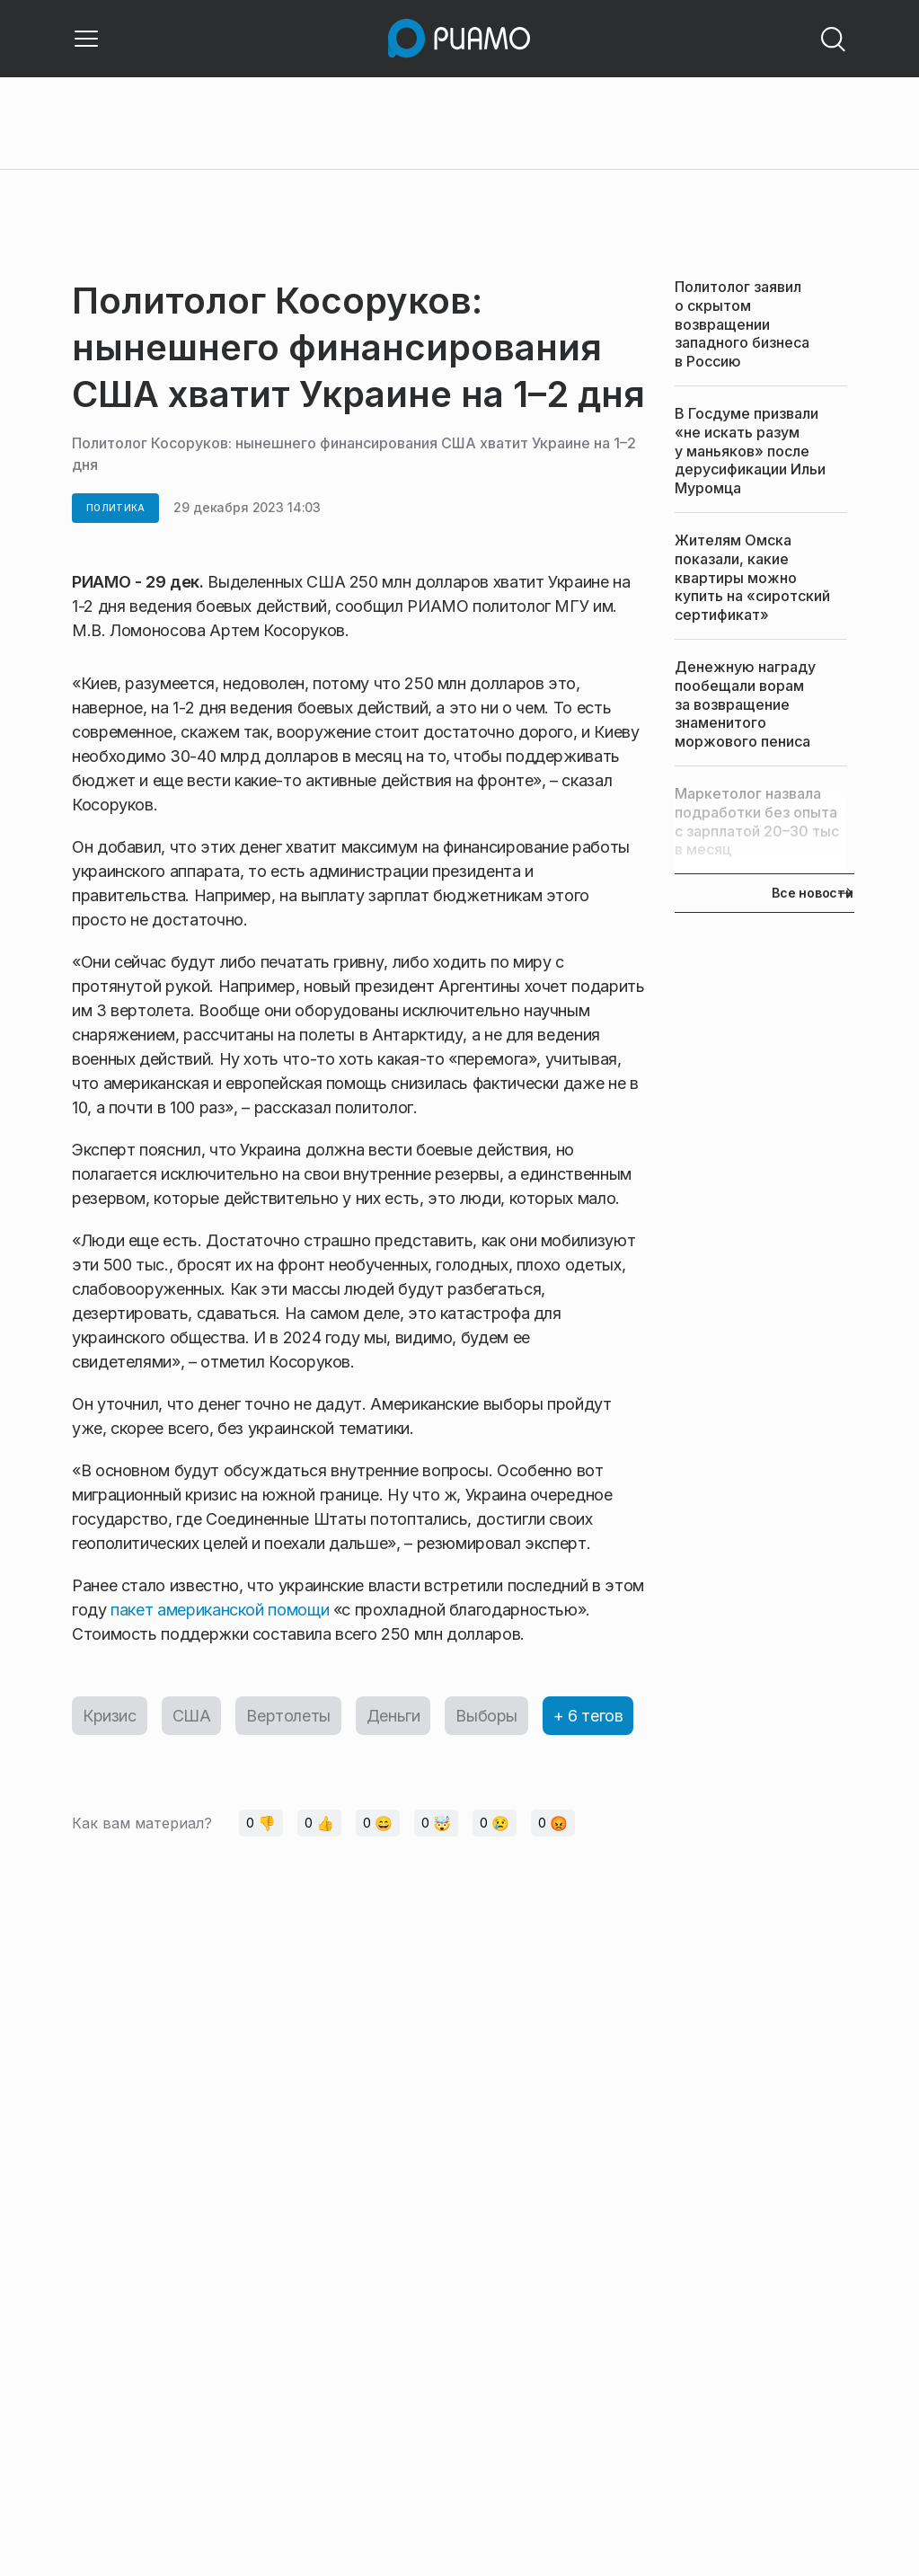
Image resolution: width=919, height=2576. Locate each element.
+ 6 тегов (588, 1715)
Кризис (110, 1715)
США (191, 1715)
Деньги (393, 1715)
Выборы (486, 1715)
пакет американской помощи (219, 1609)
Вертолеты (288, 1715)
